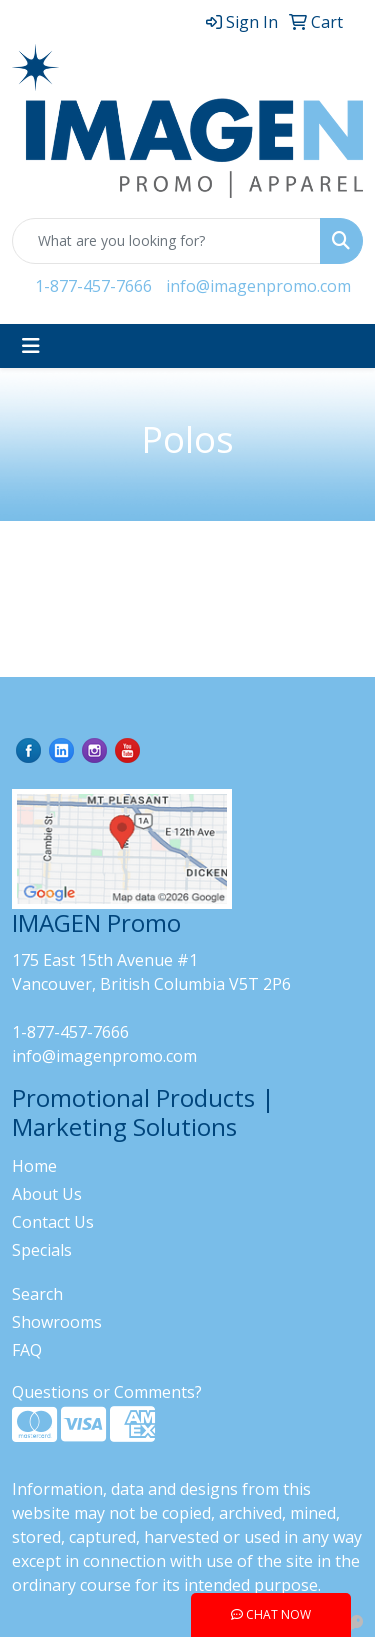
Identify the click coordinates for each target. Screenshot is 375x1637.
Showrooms (57, 1322)
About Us (47, 1194)
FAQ (27, 1350)
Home (34, 1166)
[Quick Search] (166, 241)
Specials (42, 1250)
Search (37, 1294)
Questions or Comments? (107, 1392)
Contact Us (53, 1222)
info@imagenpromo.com (258, 286)
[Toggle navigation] (31, 346)
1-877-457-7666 (93, 286)
